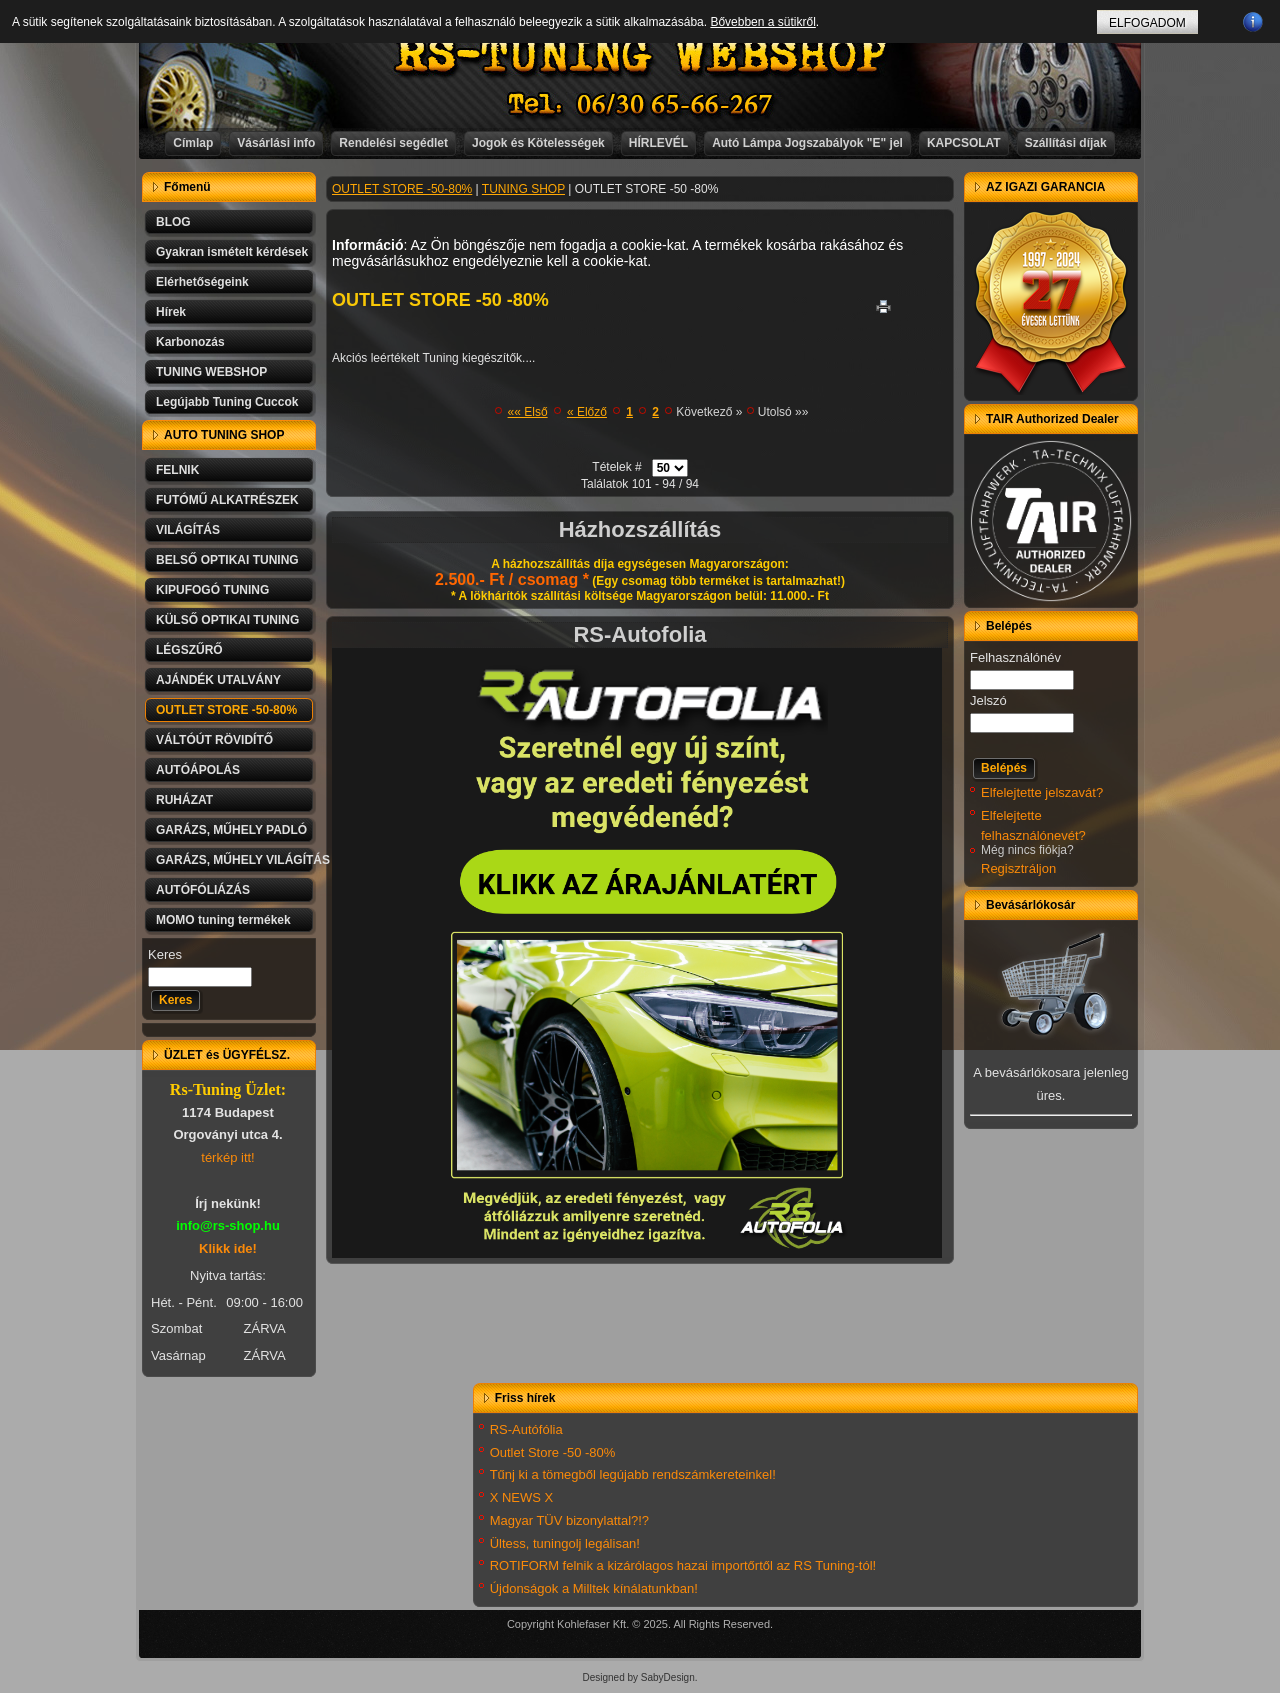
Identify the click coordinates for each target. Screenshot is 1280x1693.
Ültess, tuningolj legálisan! (565, 1543)
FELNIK (177, 470)
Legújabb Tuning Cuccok (227, 402)
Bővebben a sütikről (762, 22)
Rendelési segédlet (393, 143)
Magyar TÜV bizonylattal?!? (569, 1520)
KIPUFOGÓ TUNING (212, 590)
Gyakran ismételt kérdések (232, 252)
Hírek (171, 312)
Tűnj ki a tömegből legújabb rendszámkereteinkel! (633, 1474)
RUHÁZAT (184, 800)
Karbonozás (190, 342)
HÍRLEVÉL (658, 143)
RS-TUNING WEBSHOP (641, 55)
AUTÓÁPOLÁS (198, 770)
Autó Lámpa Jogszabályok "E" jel (807, 143)
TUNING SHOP (523, 189)
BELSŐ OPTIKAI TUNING (227, 560)
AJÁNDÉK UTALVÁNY (218, 680)
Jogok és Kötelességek (538, 143)
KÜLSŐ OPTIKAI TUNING (227, 620)
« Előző (587, 412)
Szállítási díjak (1066, 143)
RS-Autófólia (526, 1429)
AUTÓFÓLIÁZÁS (203, 890)
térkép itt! (227, 1157)
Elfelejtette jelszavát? (1042, 792)
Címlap (193, 143)
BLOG (173, 222)
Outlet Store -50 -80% (553, 1452)
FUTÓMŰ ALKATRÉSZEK (227, 500)
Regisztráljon (1018, 868)
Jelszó (988, 700)
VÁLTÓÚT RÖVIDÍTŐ (214, 740)
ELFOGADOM (1147, 23)
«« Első (528, 412)
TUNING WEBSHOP (211, 372)
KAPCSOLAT (964, 143)
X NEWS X (522, 1497)
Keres (165, 954)
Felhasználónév (1015, 657)
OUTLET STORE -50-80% (226, 710)
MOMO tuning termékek (223, 920)
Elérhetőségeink (202, 282)
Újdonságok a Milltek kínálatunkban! (594, 1588)
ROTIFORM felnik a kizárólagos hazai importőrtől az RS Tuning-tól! (683, 1565)
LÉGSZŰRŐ (189, 650)
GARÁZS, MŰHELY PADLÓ (231, 830)
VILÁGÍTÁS (188, 530)
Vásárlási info (276, 143)
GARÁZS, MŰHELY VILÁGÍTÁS (236, 860)
